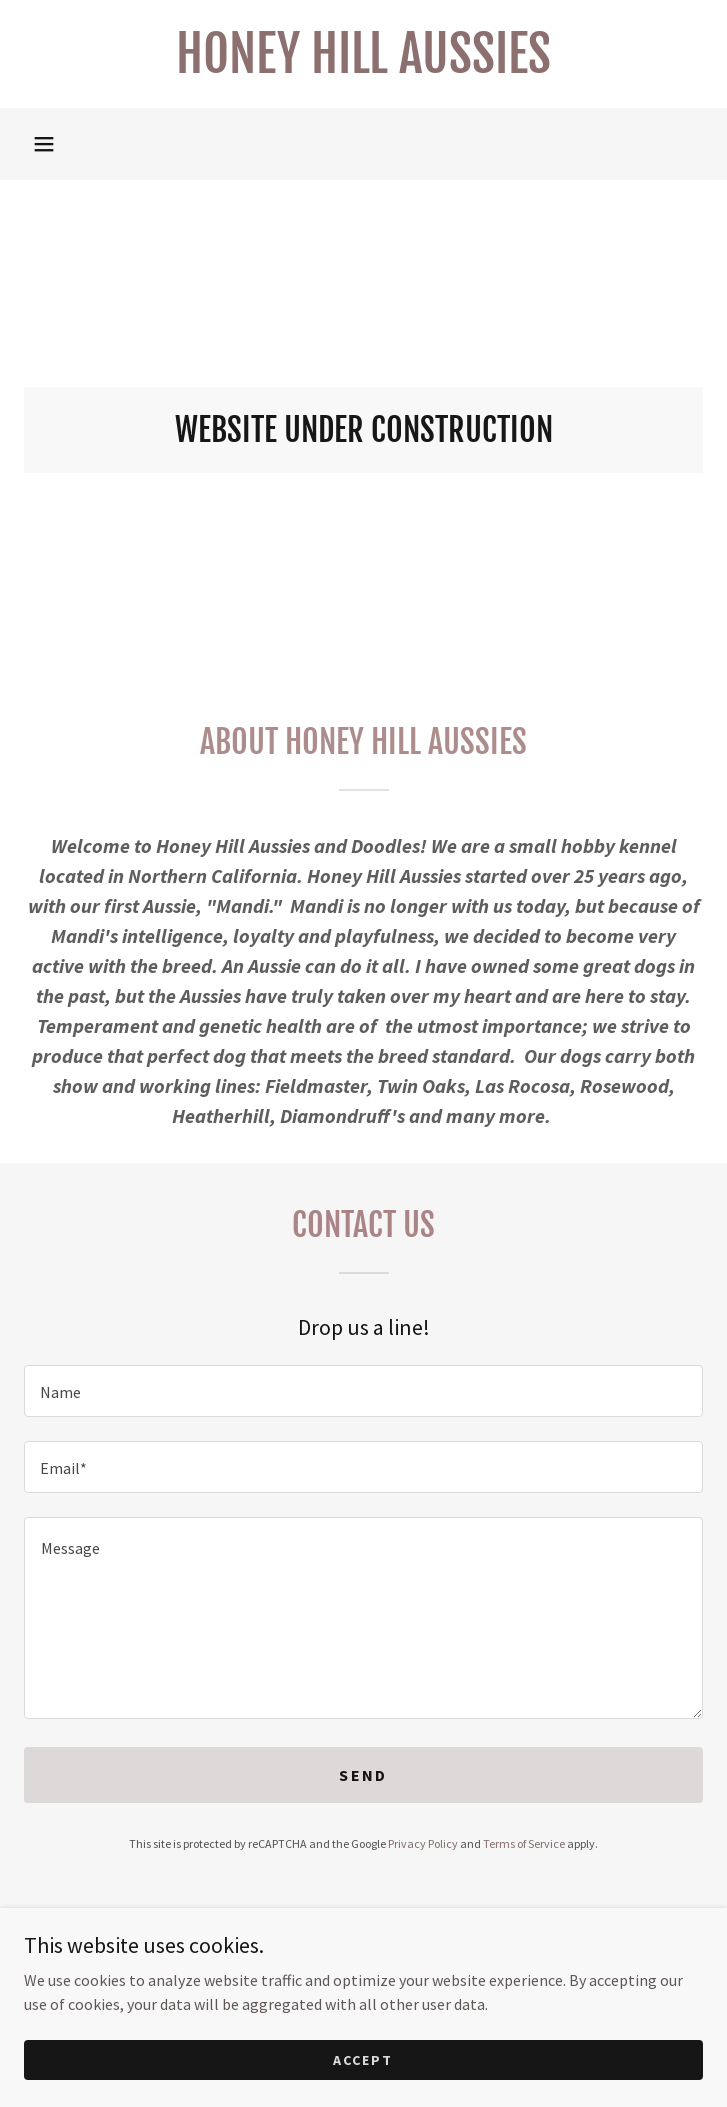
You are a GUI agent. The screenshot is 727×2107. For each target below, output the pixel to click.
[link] (363, 54)
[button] (44, 144)
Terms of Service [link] (524, 1843)
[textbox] (363, 1391)
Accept (363, 2087)
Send (363, 1775)
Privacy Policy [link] (423, 1843)
